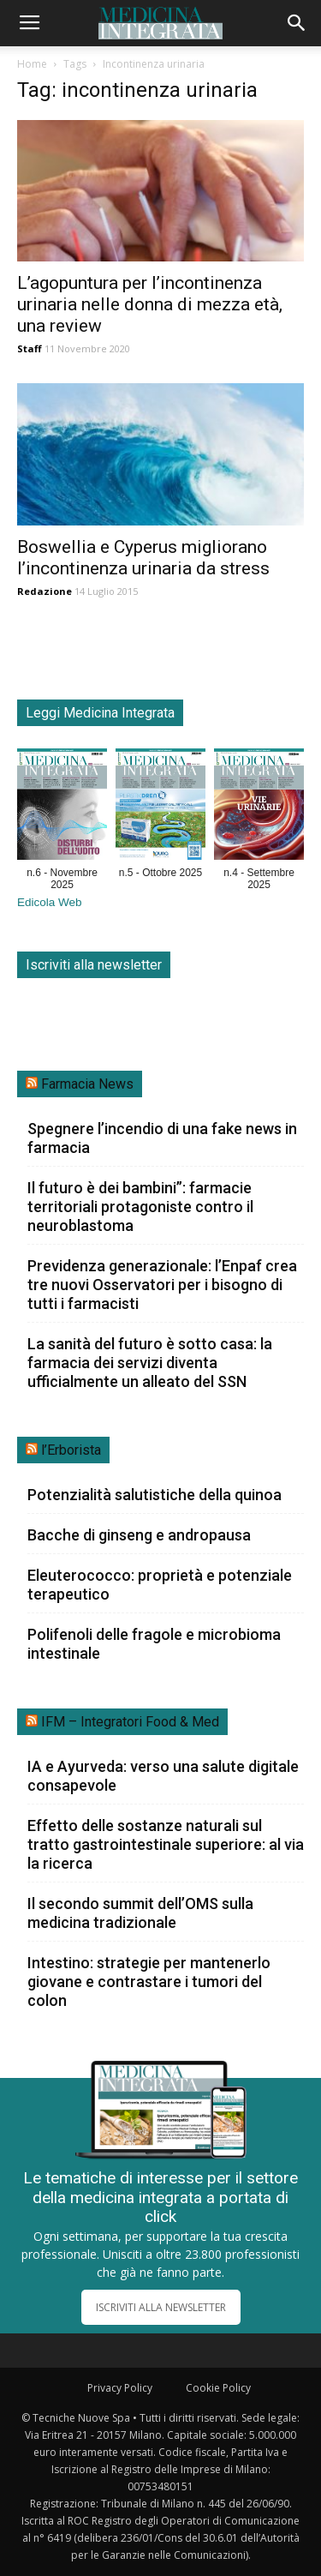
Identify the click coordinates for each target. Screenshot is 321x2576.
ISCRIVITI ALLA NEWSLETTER (161, 2307)
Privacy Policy (119, 2388)
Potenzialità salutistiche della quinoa (154, 1495)
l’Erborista (71, 1450)
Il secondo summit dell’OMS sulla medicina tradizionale (140, 1912)
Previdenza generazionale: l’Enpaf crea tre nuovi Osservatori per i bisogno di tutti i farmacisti (162, 1284)
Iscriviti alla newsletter (94, 965)
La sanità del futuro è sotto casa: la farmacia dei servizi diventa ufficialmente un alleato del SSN (149, 1362)
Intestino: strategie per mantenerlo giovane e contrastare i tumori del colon (148, 1981)
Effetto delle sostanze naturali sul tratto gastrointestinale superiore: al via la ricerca (165, 1844)
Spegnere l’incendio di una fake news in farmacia (162, 1138)
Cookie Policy (218, 2388)
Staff (29, 348)
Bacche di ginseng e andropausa (139, 1535)
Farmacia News (87, 1084)
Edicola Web (49, 902)
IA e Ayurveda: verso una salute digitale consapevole (163, 1775)
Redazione (44, 591)
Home (32, 64)
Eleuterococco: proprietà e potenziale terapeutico (159, 1584)
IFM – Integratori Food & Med (130, 1722)
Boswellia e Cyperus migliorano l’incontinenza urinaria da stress (143, 558)
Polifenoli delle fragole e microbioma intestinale (154, 1643)
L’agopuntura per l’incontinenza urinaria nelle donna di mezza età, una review (149, 304)
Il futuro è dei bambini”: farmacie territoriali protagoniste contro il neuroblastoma (140, 1206)
